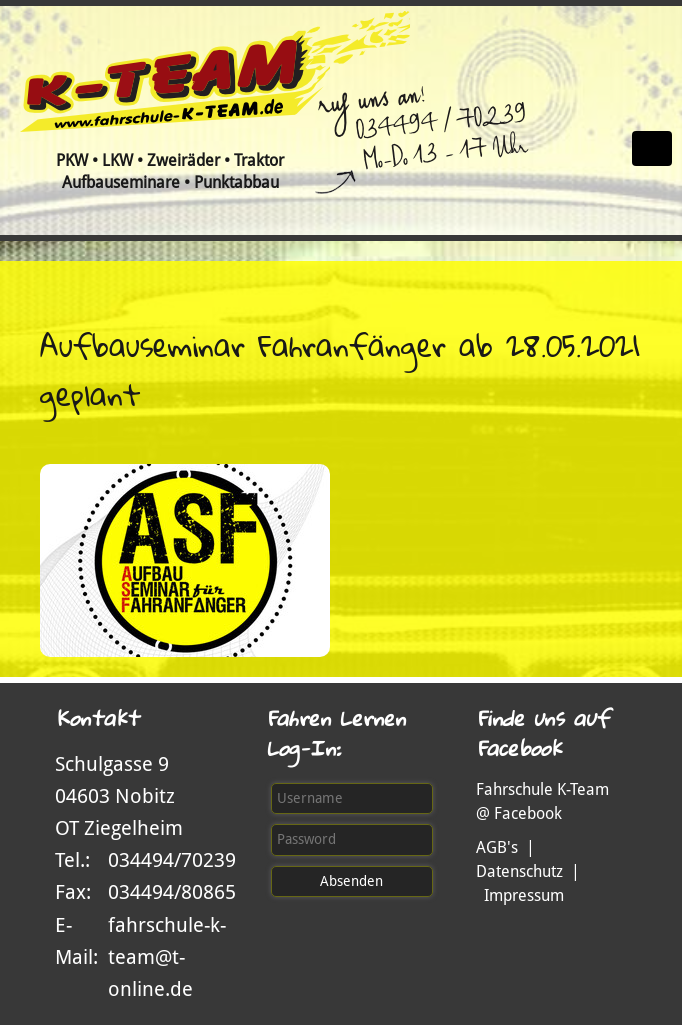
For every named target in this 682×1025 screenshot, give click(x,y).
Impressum (524, 895)
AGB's (497, 847)
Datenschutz (519, 871)
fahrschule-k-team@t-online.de (167, 957)
